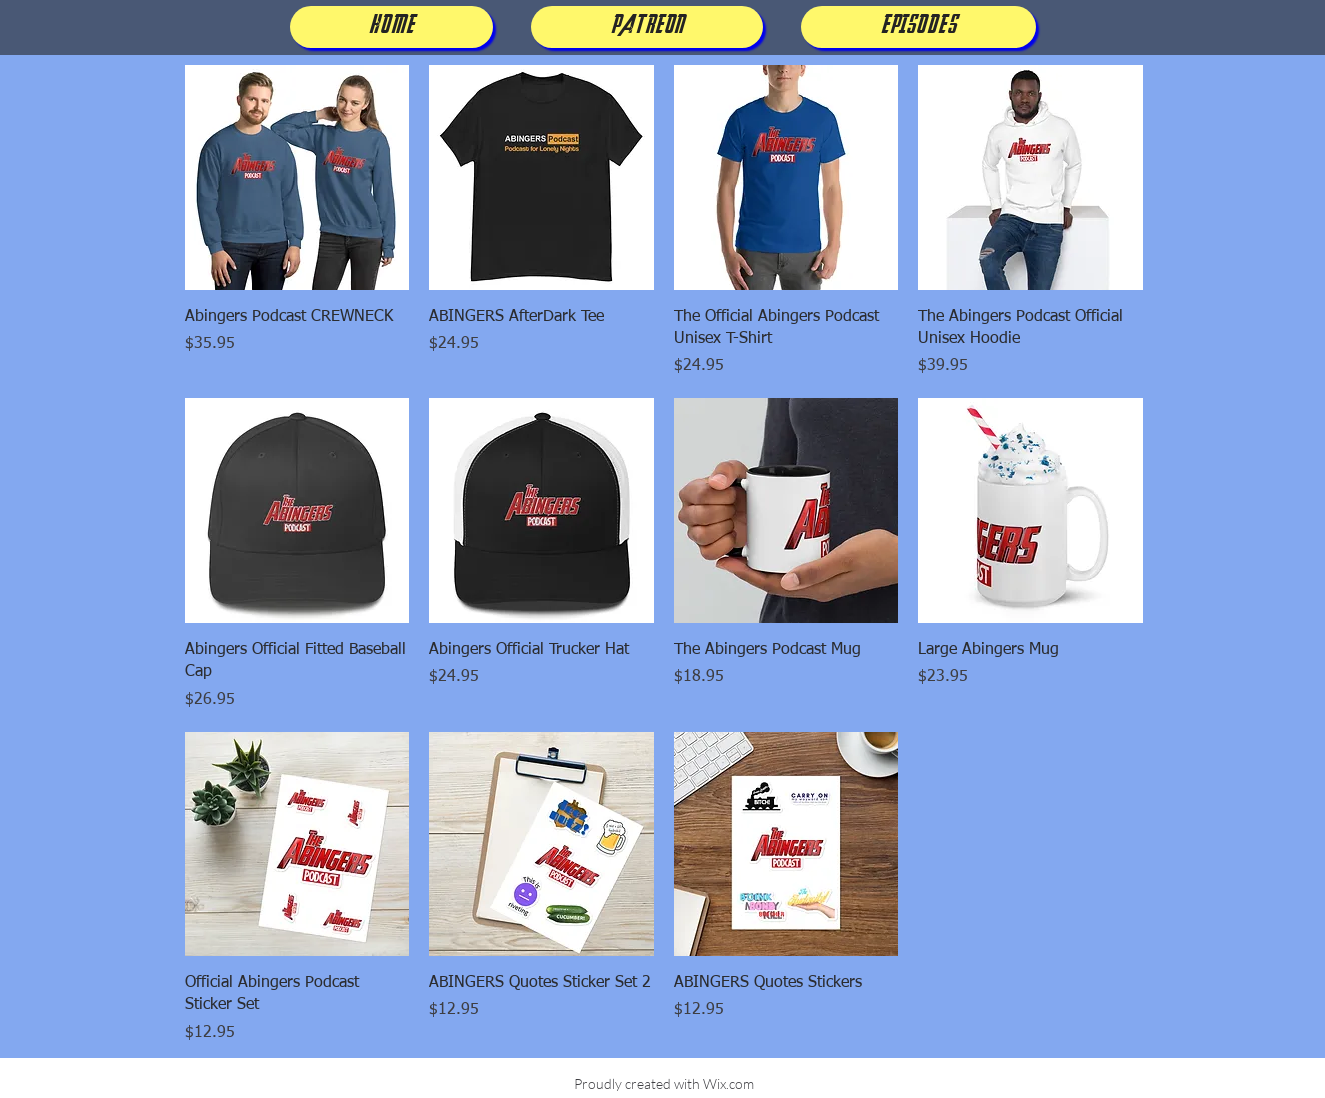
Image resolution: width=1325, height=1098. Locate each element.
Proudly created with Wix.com (664, 1083)
